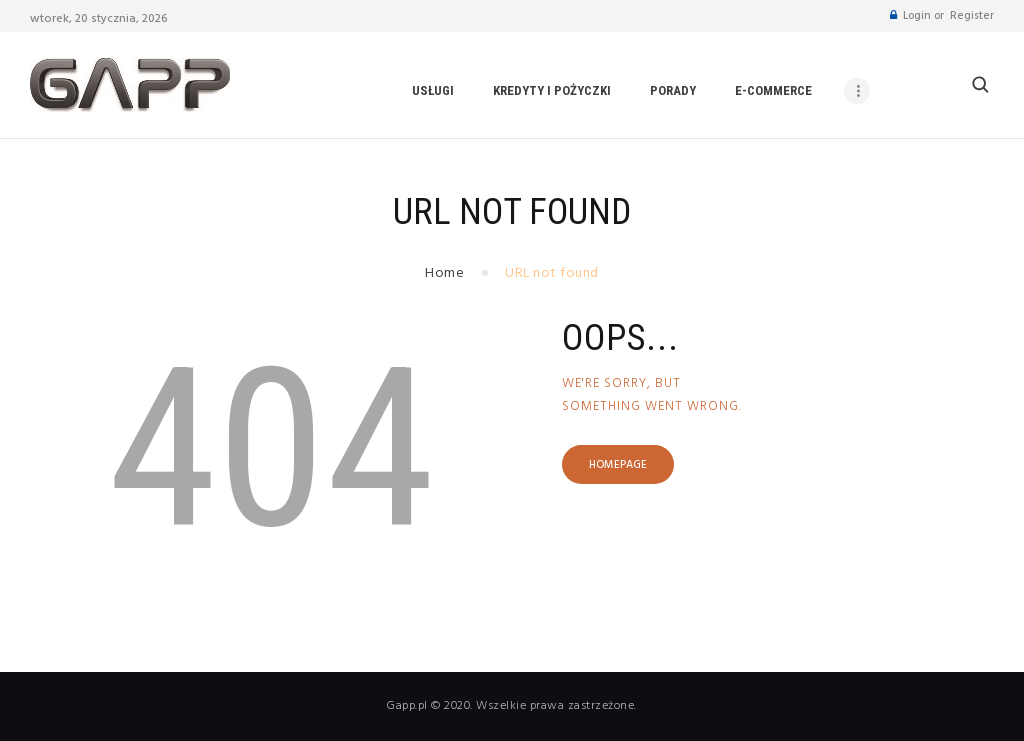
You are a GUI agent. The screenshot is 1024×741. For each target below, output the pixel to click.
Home (444, 273)
